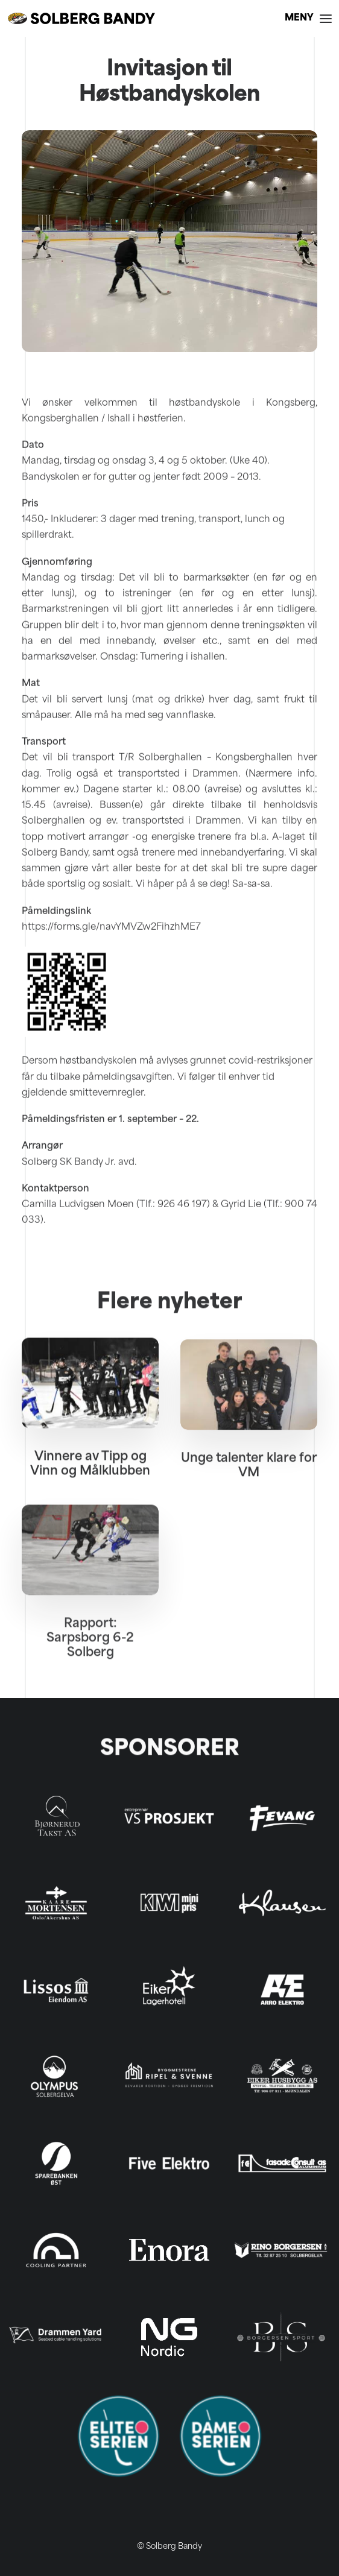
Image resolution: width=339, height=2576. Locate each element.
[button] (308, 18)
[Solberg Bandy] (81, 18)
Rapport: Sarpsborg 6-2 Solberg (90, 1691)
